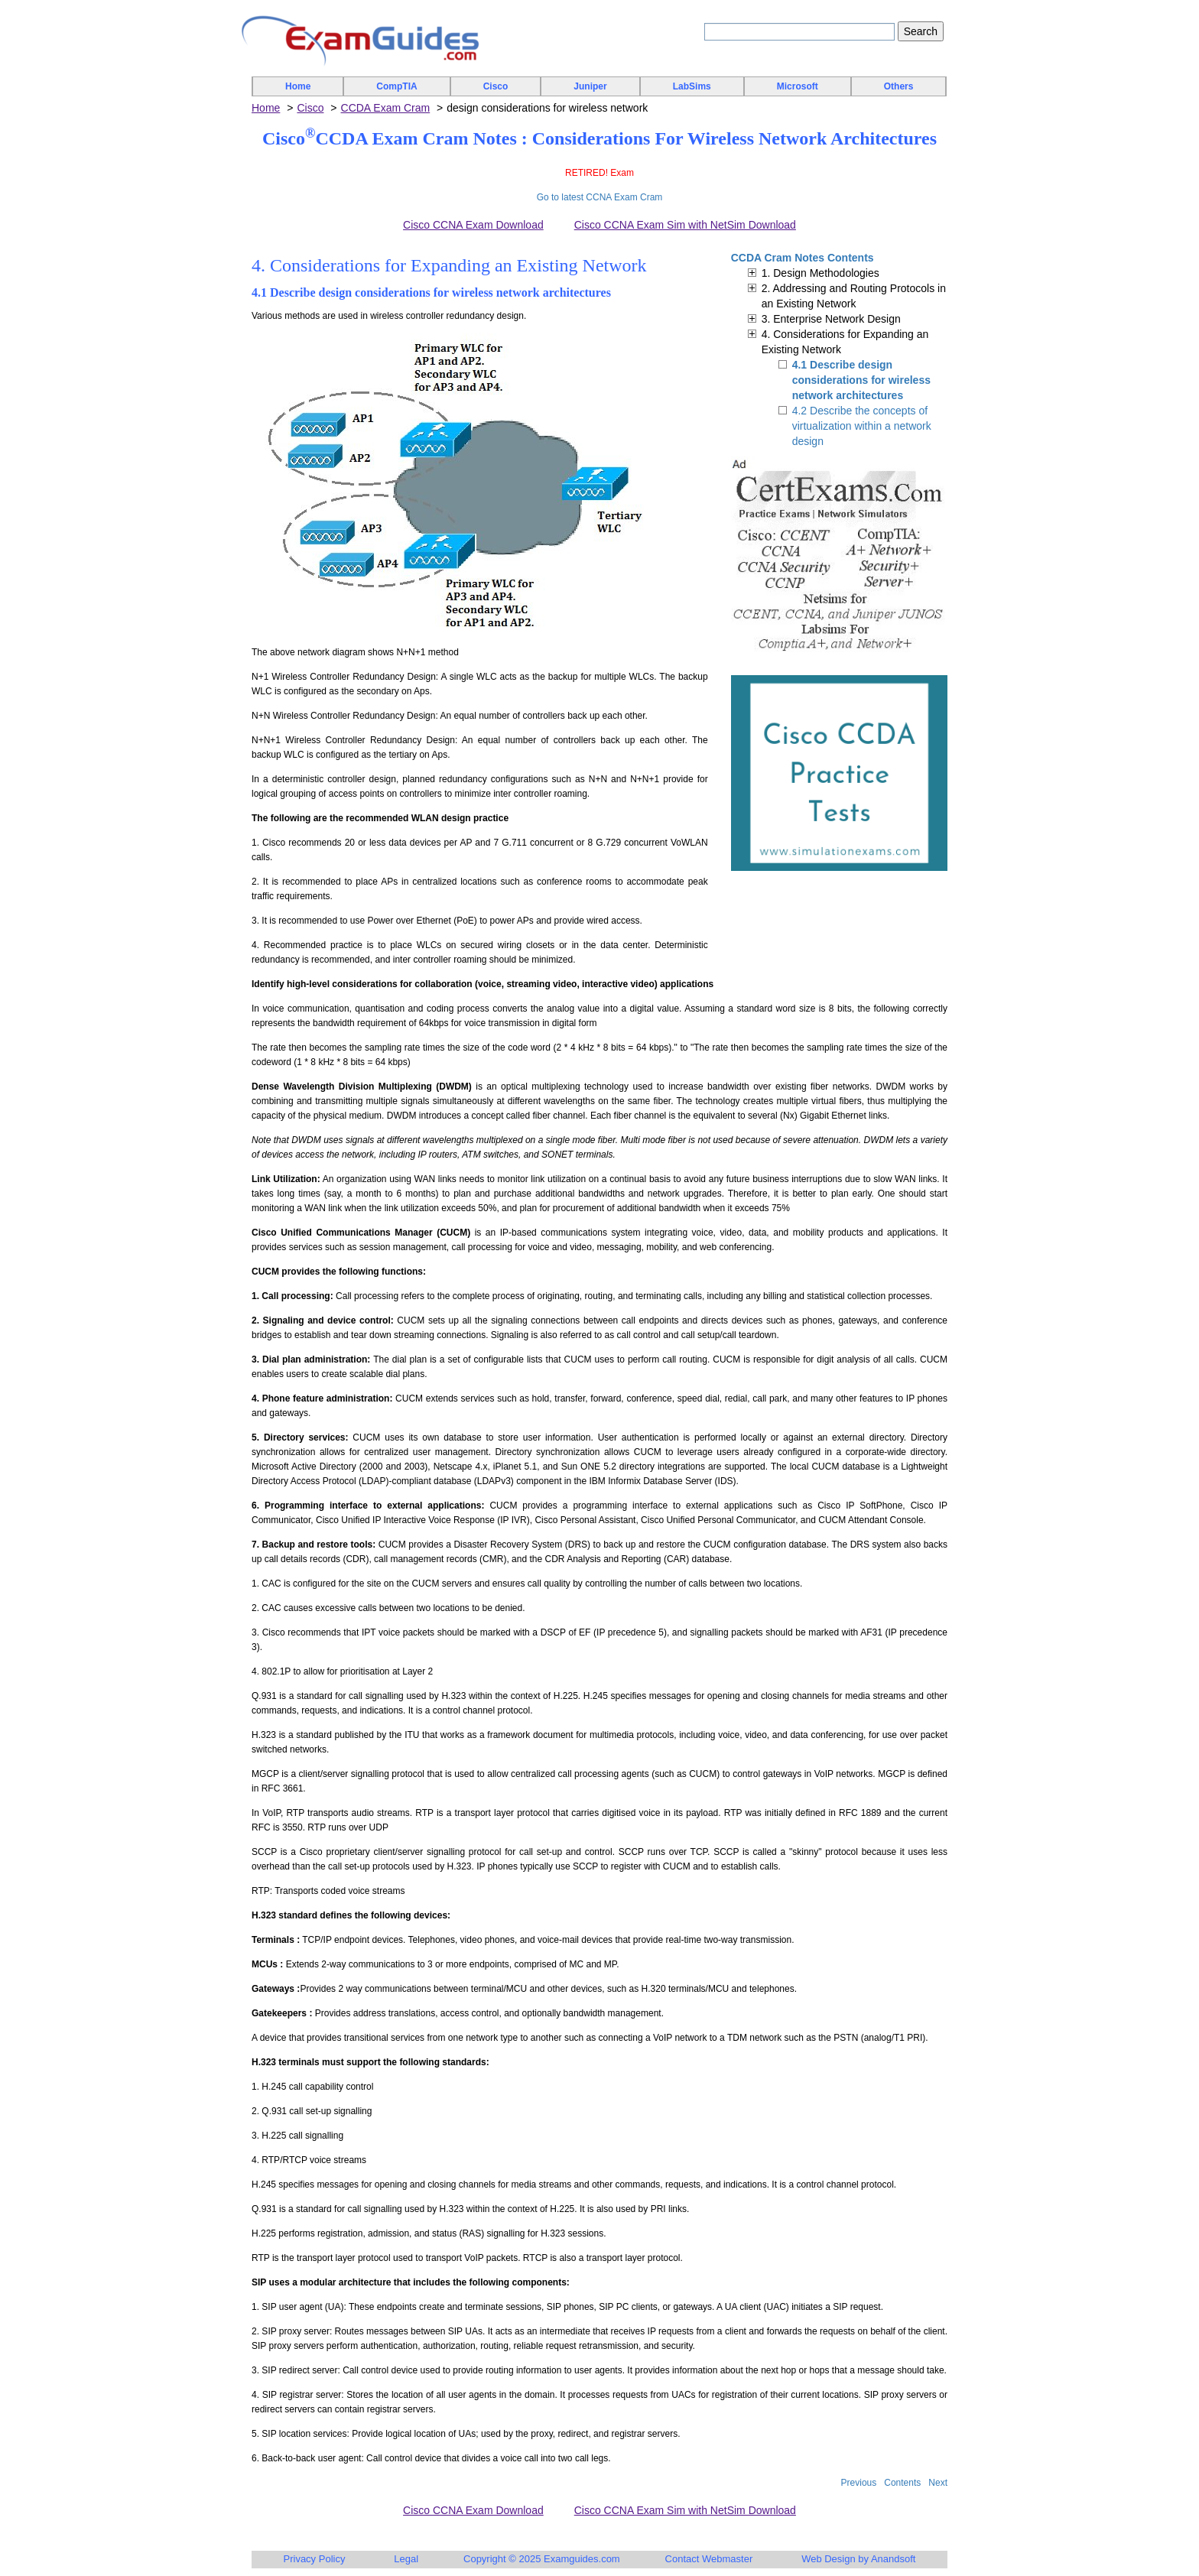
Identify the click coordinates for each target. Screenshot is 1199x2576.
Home (297, 86)
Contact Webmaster (709, 2559)
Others (899, 86)
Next (937, 2482)
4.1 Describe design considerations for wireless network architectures (861, 380)
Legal (406, 2559)
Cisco (496, 86)
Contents (902, 2482)
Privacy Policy (315, 2559)
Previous (859, 2482)
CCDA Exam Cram (386, 108)
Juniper (590, 86)
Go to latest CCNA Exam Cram (600, 197)
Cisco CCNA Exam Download (473, 225)
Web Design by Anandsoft (858, 2559)
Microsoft (797, 86)
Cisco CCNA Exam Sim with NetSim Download (685, 225)
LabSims (692, 86)
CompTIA (396, 86)
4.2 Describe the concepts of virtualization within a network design (861, 425)
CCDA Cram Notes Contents (802, 258)
